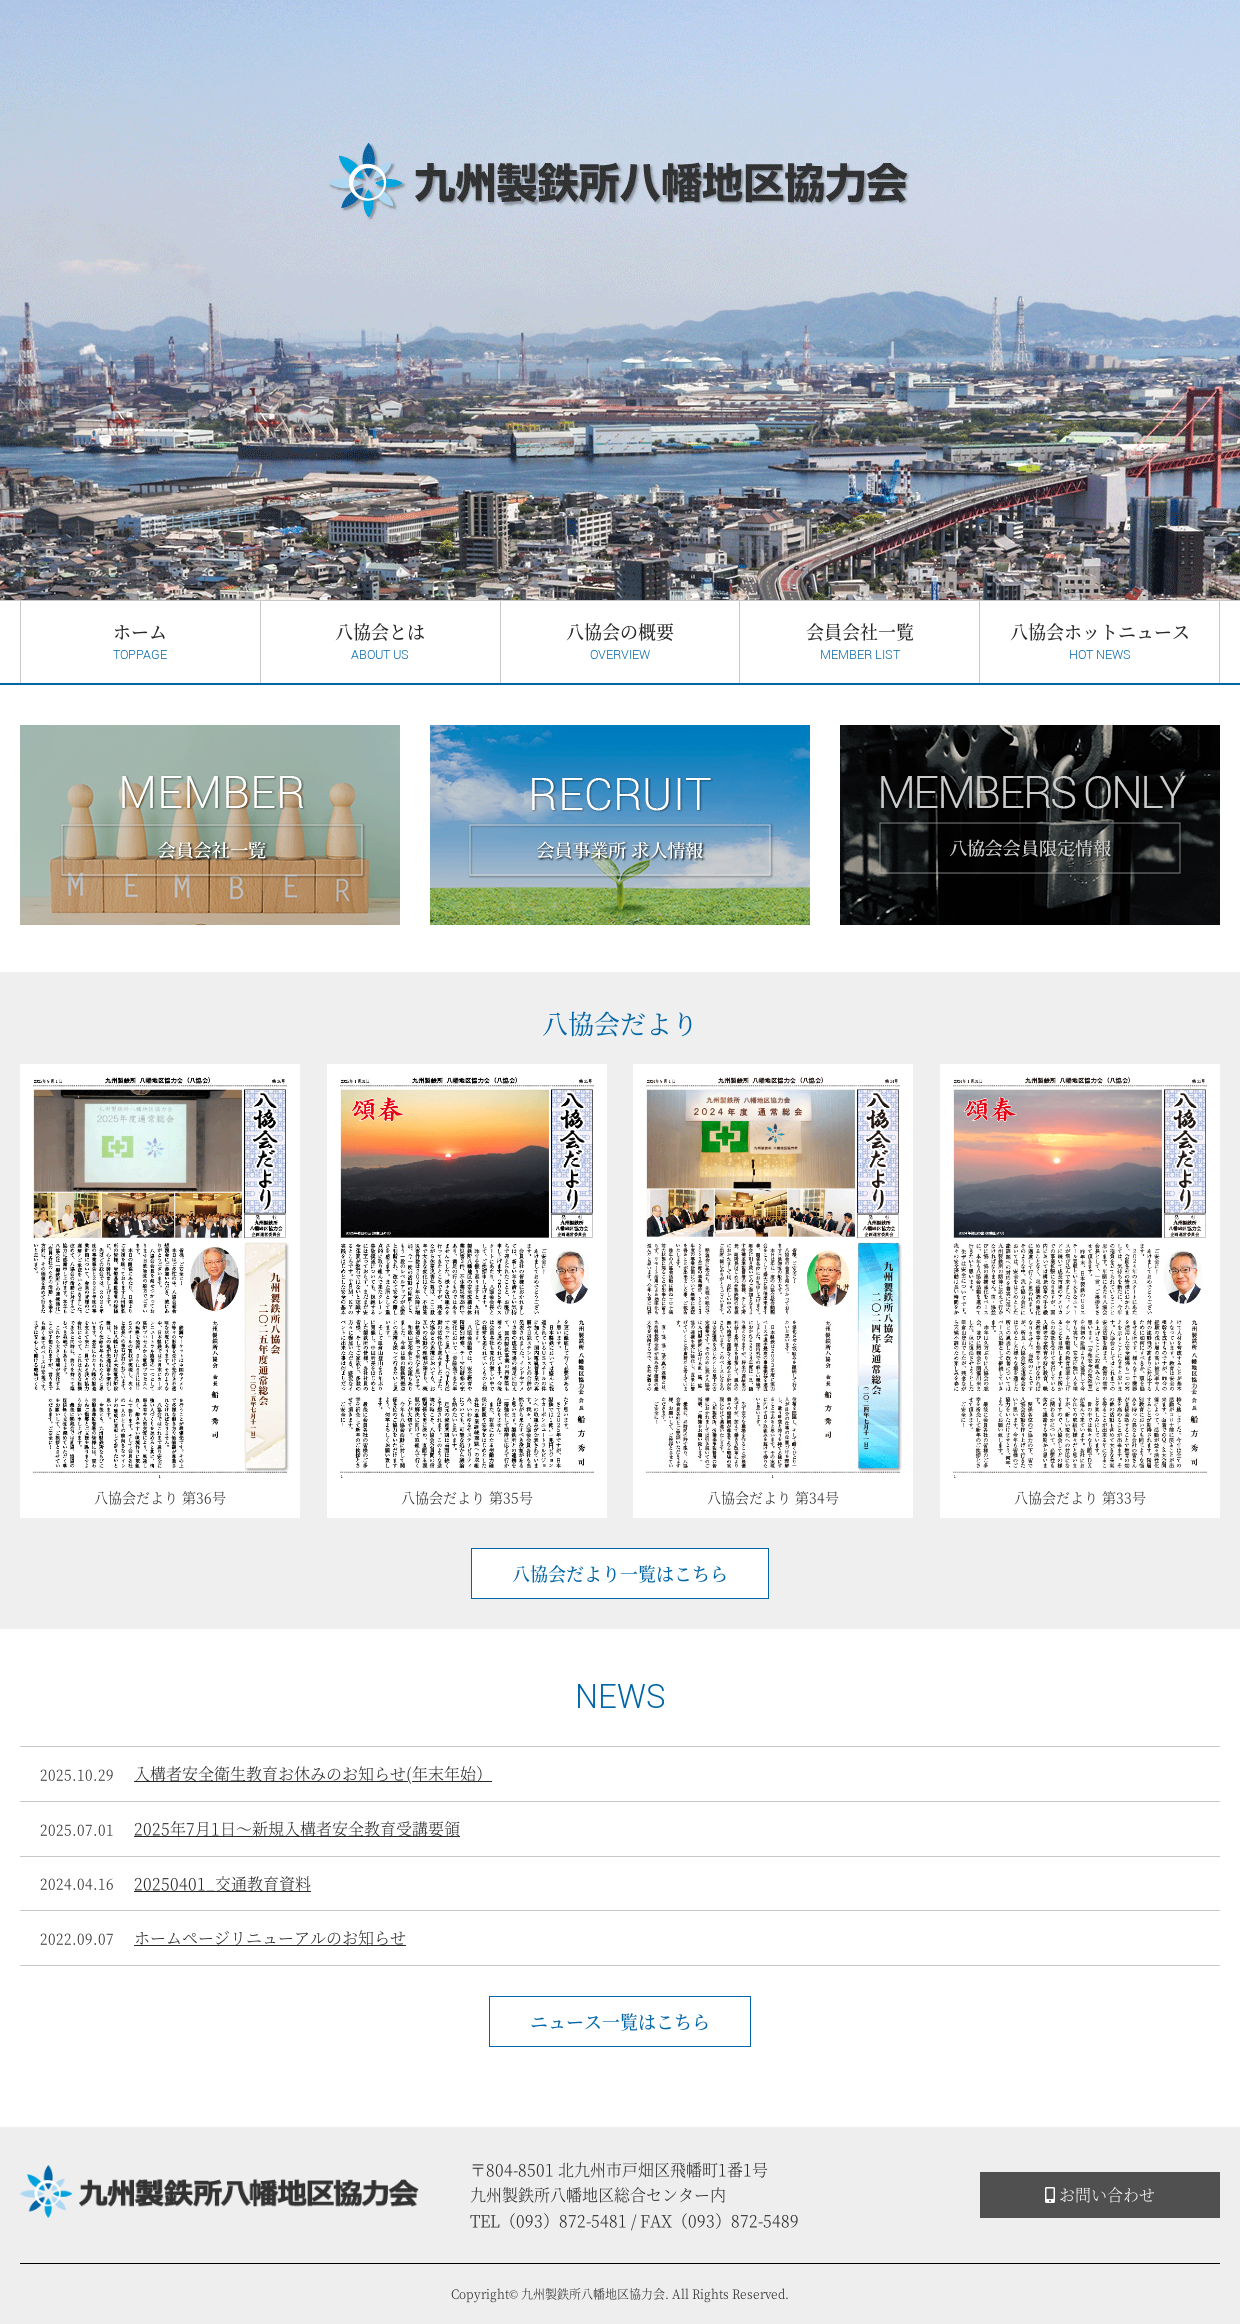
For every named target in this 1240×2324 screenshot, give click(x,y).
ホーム (140, 641)
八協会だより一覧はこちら (620, 1573)
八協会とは (380, 641)
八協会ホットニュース (1099, 641)
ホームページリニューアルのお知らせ (270, 1937)
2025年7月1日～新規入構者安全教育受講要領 (297, 1828)
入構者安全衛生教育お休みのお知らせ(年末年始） (313, 1773)
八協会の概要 (620, 641)
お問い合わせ (1100, 2194)
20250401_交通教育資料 (222, 1883)
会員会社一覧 (859, 641)
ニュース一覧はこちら (620, 2021)
